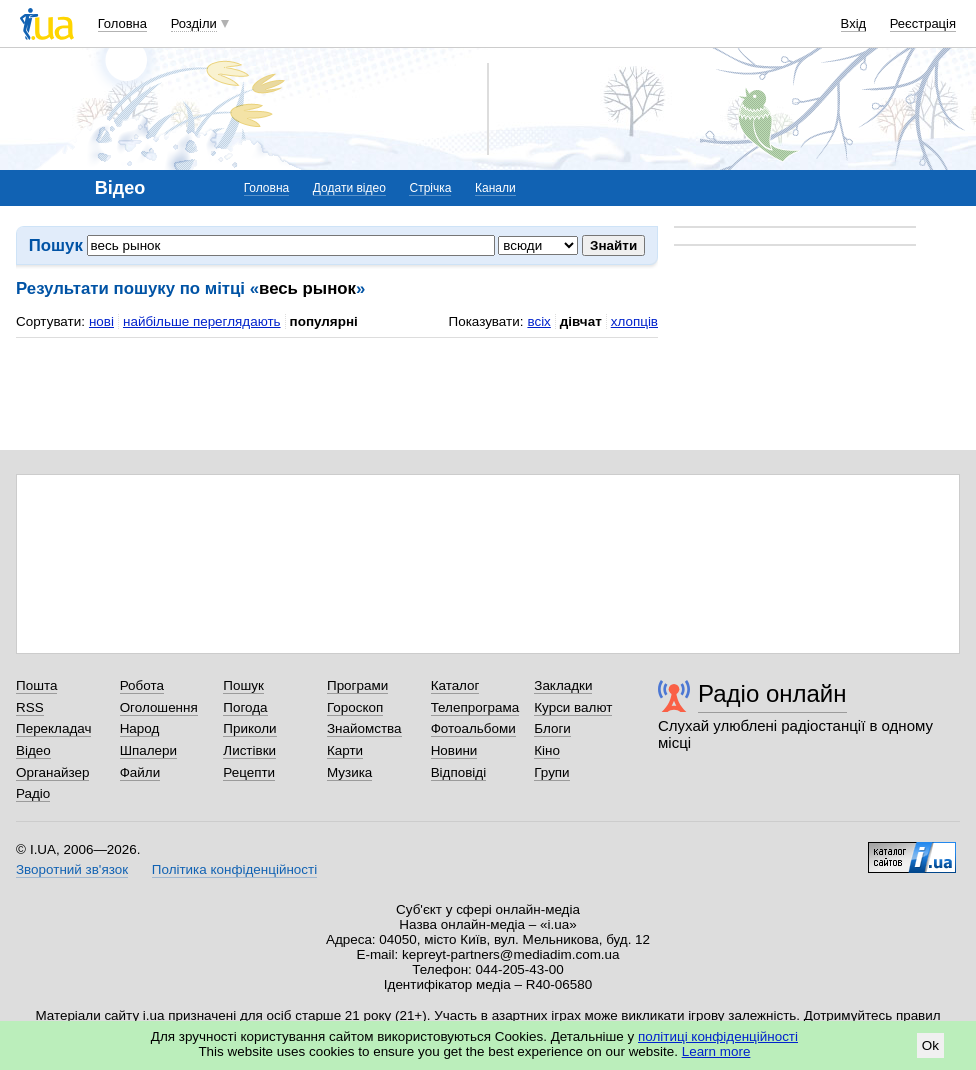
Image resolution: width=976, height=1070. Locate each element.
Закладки (563, 685)
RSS (30, 707)
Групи (551, 772)
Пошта (36, 685)
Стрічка (430, 188)
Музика (349, 772)
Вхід (854, 23)
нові (101, 321)
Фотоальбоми (473, 728)
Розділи (194, 23)
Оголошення (159, 707)
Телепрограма (475, 707)
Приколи (249, 728)
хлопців (634, 321)
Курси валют (573, 707)
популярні (324, 321)
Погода (245, 707)
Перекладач (53, 728)
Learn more (716, 1051)
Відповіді (459, 772)
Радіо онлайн (772, 693)
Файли (140, 772)
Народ (140, 728)
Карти (345, 750)
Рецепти (249, 772)
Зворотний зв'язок (72, 869)
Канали (495, 188)
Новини (454, 750)
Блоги (552, 728)
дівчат (581, 321)
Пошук (243, 685)
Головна (122, 23)
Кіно (547, 750)
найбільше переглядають (202, 321)
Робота (142, 685)
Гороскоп (355, 707)
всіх (538, 321)
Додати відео (349, 188)
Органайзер (52, 772)
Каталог (455, 685)
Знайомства (364, 728)
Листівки (249, 750)
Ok (930, 1045)
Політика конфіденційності (234, 869)
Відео (33, 750)
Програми (357, 685)
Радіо (33, 793)
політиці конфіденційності (718, 1036)
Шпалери (148, 750)
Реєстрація (923, 23)
